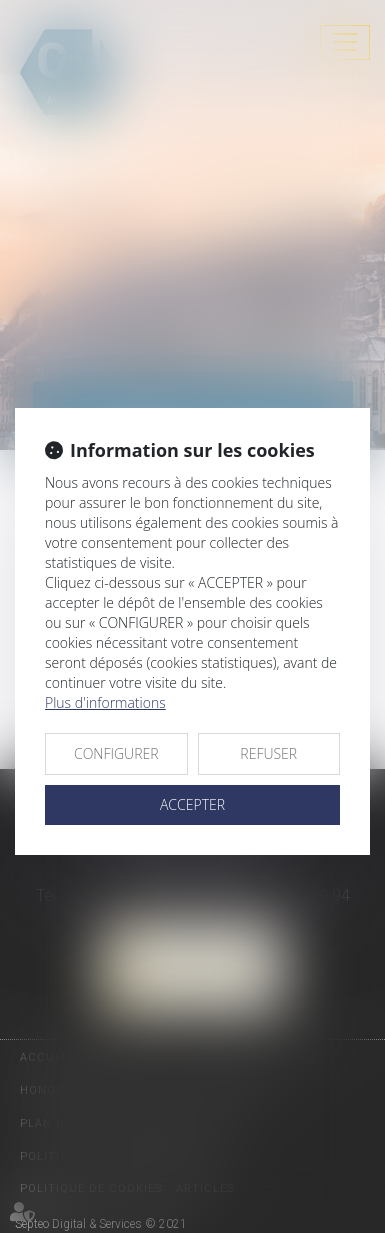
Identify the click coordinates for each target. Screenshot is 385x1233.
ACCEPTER (192, 804)
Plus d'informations (105, 702)
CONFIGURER (116, 753)
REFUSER (268, 753)
